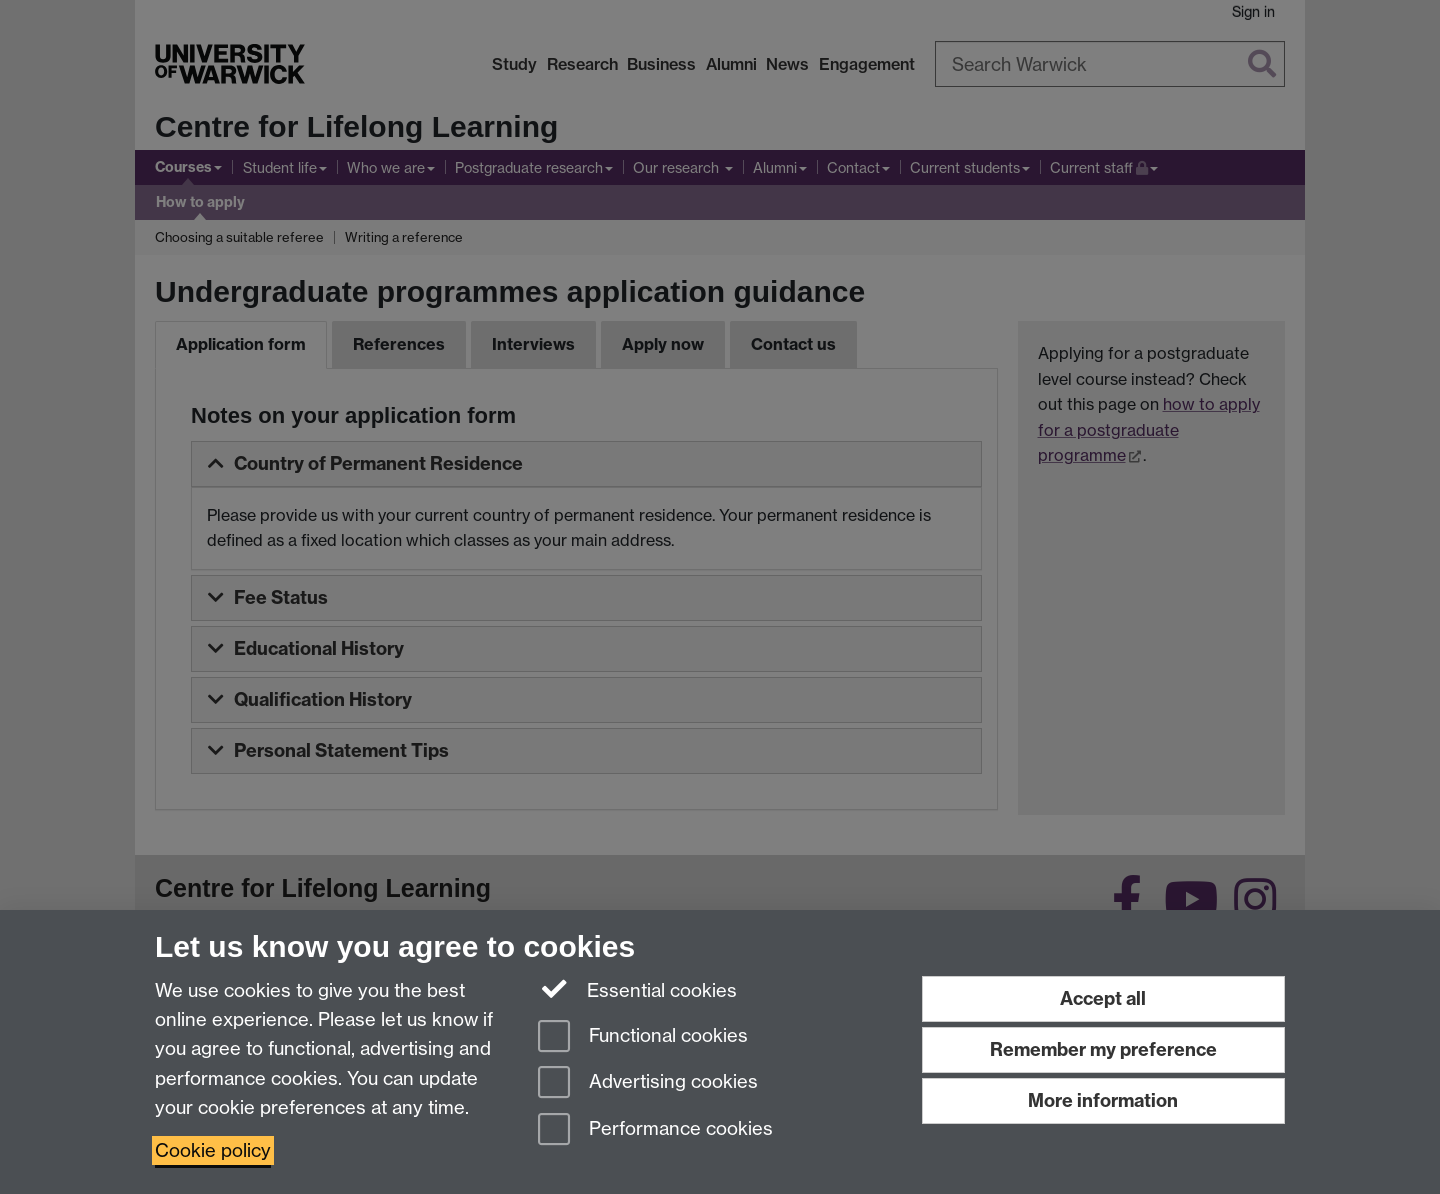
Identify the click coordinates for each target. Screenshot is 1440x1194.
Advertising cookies (648, 1083)
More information (1103, 1100)
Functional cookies (643, 1037)
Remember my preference (1103, 1049)
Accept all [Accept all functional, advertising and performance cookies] (1103, 998)
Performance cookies (655, 1130)
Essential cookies (637, 989)
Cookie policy (213, 1150)
